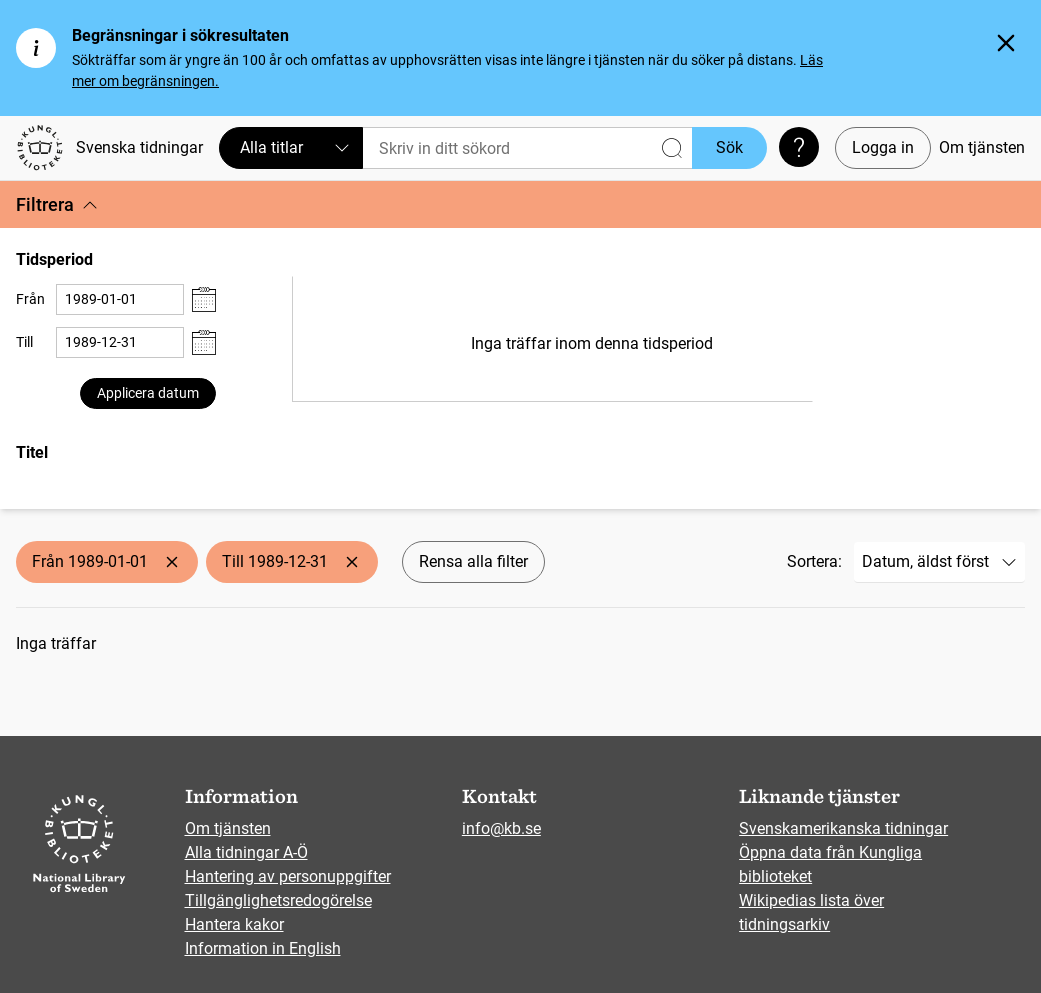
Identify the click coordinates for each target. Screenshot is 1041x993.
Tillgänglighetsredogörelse (278, 900)
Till (24, 342)
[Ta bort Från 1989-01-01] (172, 562)
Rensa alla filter (473, 561)
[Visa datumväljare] (204, 299)
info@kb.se (501, 828)
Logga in (883, 147)
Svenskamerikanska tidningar (843, 828)
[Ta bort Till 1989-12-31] (352, 562)
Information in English (263, 948)
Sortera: (814, 561)
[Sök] (527, 148)
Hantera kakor (234, 924)
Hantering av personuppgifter (288, 876)
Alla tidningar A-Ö (246, 852)
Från (30, 299)
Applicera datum (148, 393)
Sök (729, 147)
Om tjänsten (982, 147)
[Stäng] (1006, 43)
